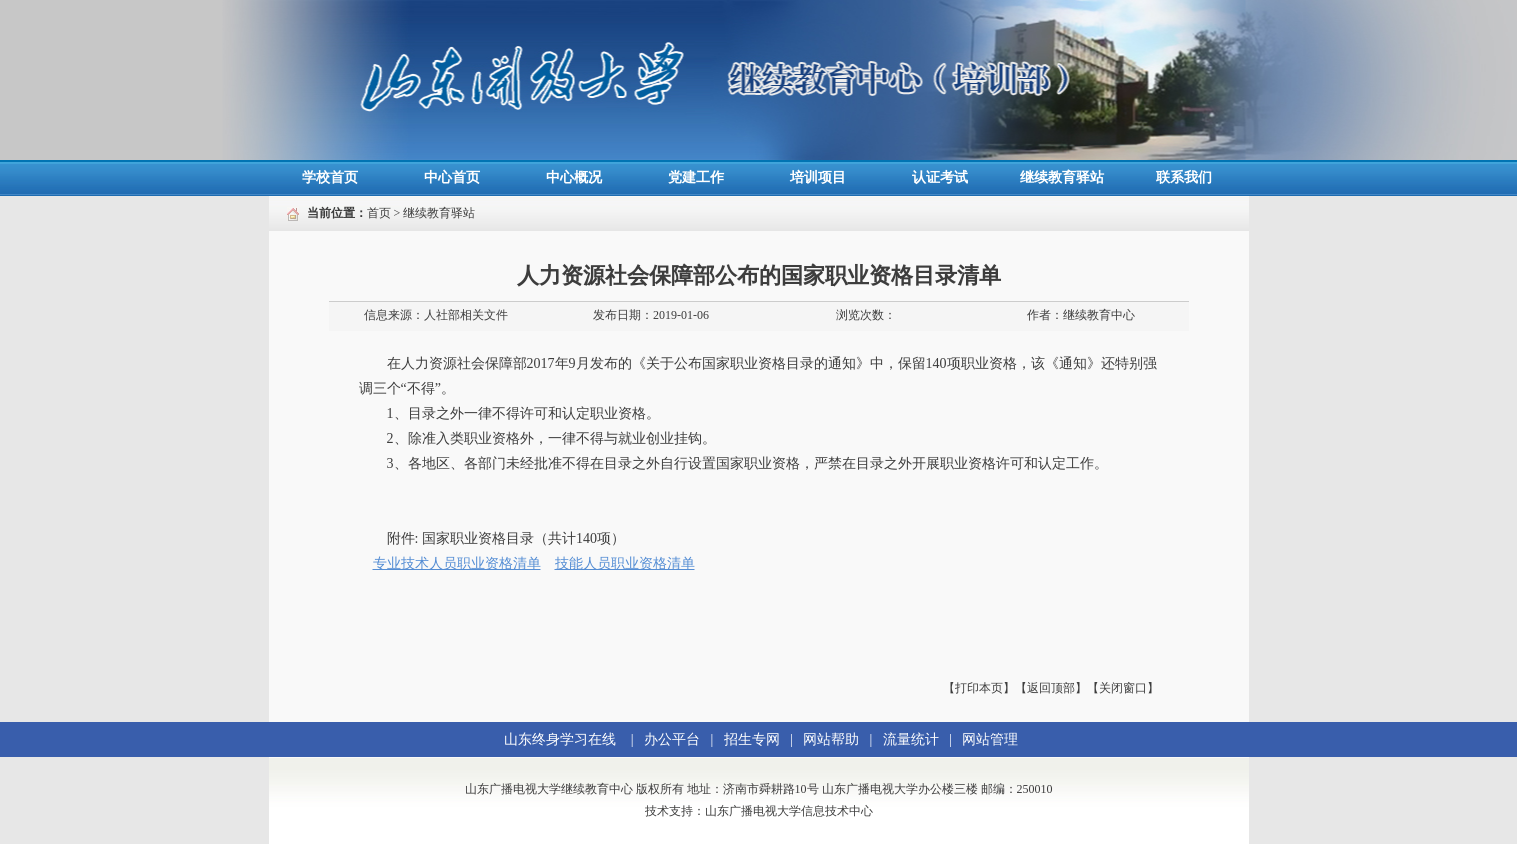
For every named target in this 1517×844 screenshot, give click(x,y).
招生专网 (752, 739)
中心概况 (574, 177)
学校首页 (330, 177)
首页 (379, 213)
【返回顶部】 (1051, 688)
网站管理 (990, 739)
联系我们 (1184, 177)
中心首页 (452, 177)
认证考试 (940, 177)
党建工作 (696, 177)
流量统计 (911, 739)
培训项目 (818, 177)
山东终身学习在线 (560, 739)
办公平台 (672, 739)
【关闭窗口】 (1123, 688)
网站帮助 (831, 739)
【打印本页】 (979, 688)
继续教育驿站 (1062, 177)
